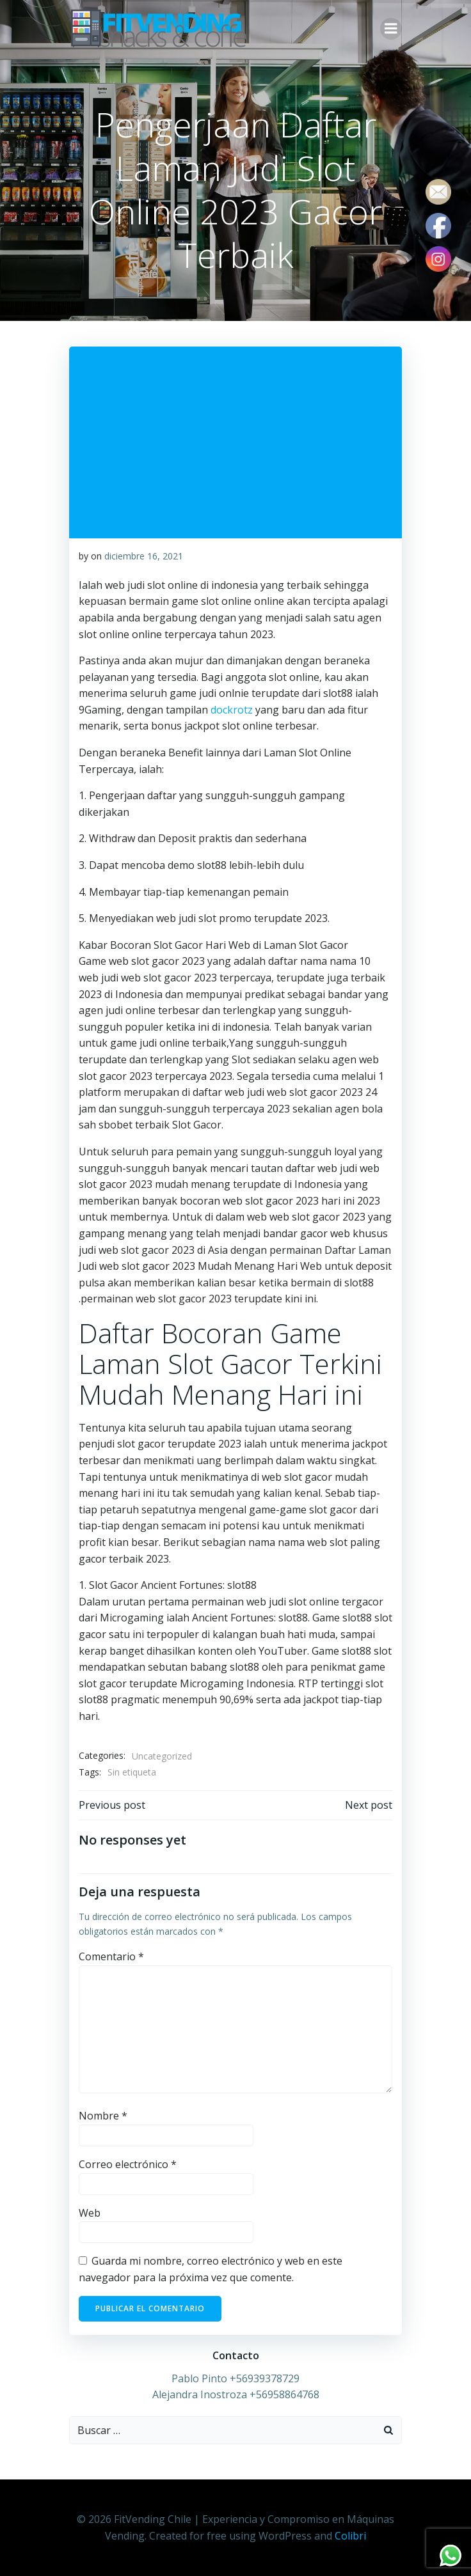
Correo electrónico (128, 2164)
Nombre (103, 2116)
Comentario (111, 1956)
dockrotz (232, 710)
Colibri (350, 2536)
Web (89, 2213)
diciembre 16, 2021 (143, 556)
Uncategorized (162, 1756)
